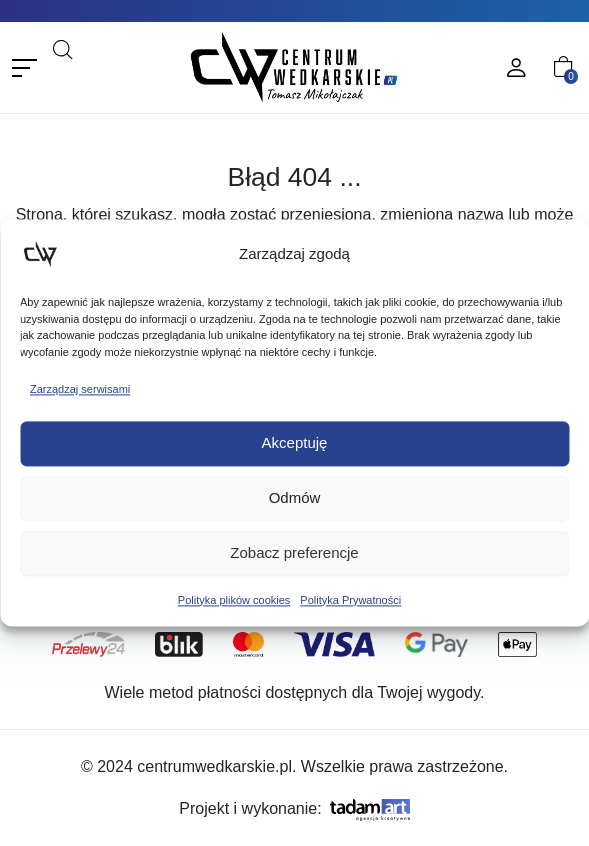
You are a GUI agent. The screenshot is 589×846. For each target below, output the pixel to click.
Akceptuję (295, 443)
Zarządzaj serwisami (80, 389)
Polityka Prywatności (350, 600)
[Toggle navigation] (24, 67)
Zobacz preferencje (294, 553)
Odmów (295, 498)
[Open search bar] (63, 47)
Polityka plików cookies (234, 600)
